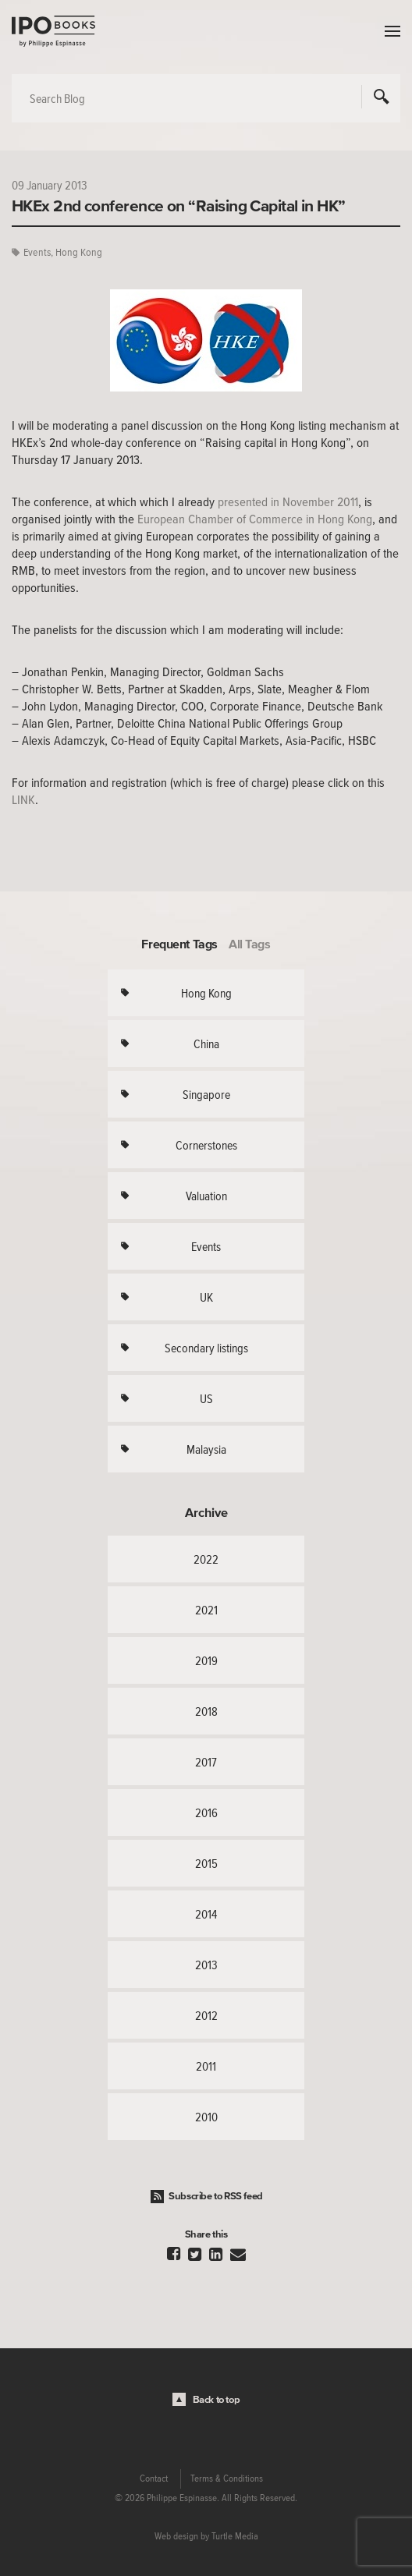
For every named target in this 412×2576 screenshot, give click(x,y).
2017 (206, 1762)
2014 (206, 1914)
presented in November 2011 (288, 501)
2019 (206, 1660)
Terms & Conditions (226, 2478)
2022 (206, 1559)
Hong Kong (78, 252)
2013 (206, 1965)
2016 (206, 1812)
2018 (206, 1711)
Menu (388, 31)
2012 (206, 2015)
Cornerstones (206, 1145)
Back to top (216, 2399)
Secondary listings (206, 1348)
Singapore (206, 1094)
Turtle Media (234, 2536)
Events (37, 252)
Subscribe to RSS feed (216, 2196)
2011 (206, 2066)
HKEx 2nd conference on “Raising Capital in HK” (179, 205)
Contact (154, 2478)
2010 (206, 2117)
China (206, 1043)
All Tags (250, 944)
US (206, 1398)
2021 (206, 1610)
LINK (23, 799)
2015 (206, 1863)
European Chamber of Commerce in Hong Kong (254, 519)
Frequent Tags (179, 944)
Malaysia (206, 1449)
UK (206, 1297)
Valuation (206, 1196)
